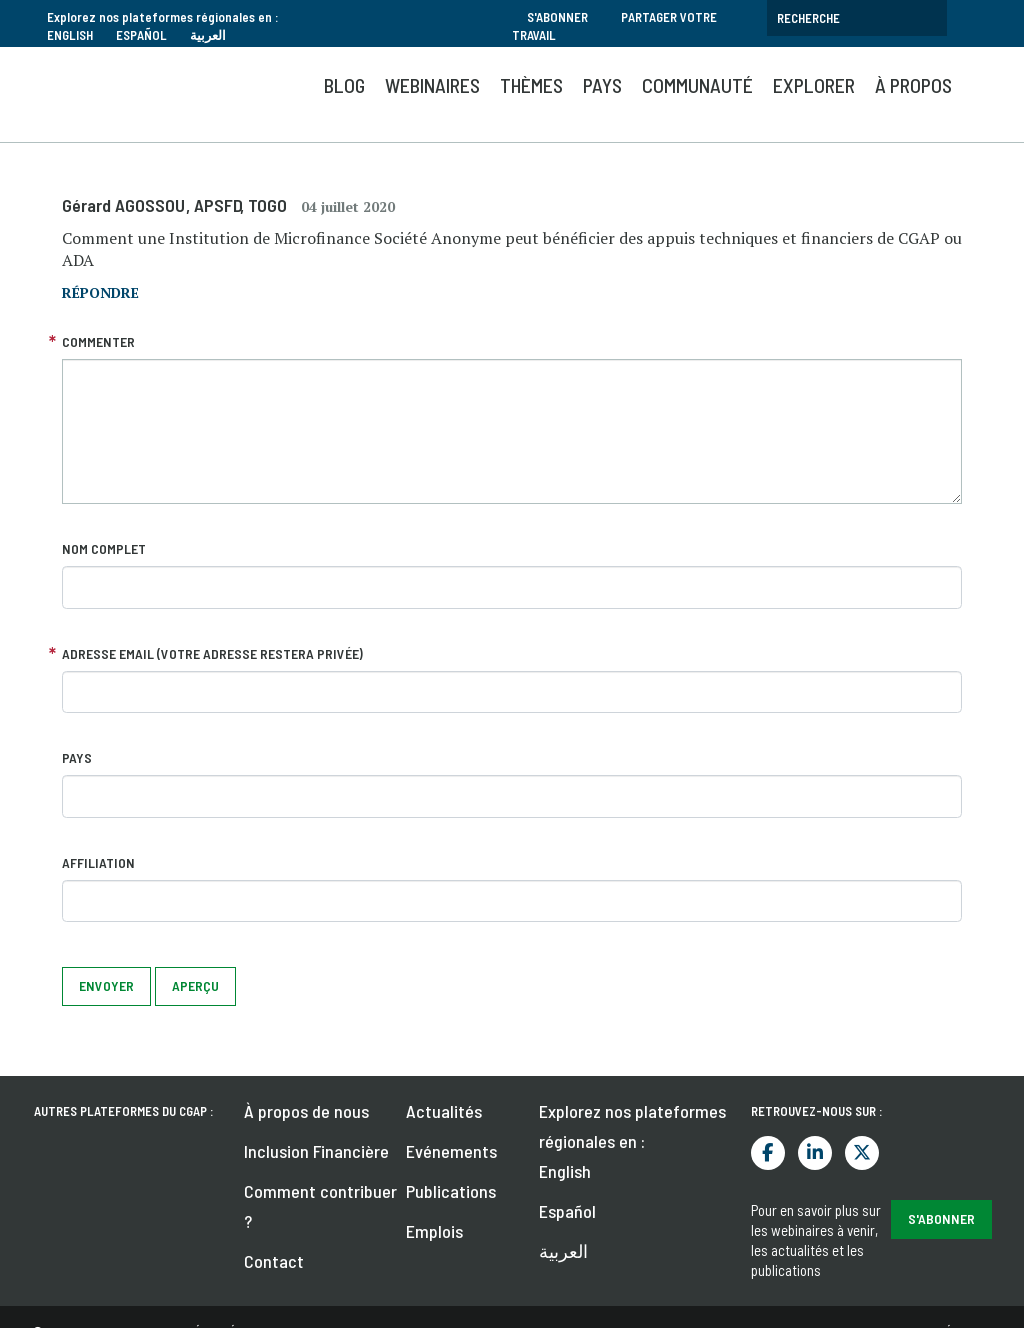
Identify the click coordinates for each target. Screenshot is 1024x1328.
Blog (344, 85)
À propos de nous (306, 1111)
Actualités (444, 1111)
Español (141, 35)
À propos (913, 85)
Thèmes (531, 85)
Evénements (451, 1151)
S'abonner (557, 17)
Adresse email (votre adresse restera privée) (212, 653)
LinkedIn (815, 1153)
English (70, 35)
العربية (208, 35)
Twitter (862, 1153)
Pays (602, 85)
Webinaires (432, 85)
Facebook (768, 1153)
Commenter (98, 341)
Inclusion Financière (316, 1151)
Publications (451, 1191)
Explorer (814, 85)
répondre (100, 292)
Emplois (434, 1231)
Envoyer (106, 985)
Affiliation (98, 862)
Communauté (697, 85)
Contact (274, 1261)
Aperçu (195, 985)
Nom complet (104, 548)
